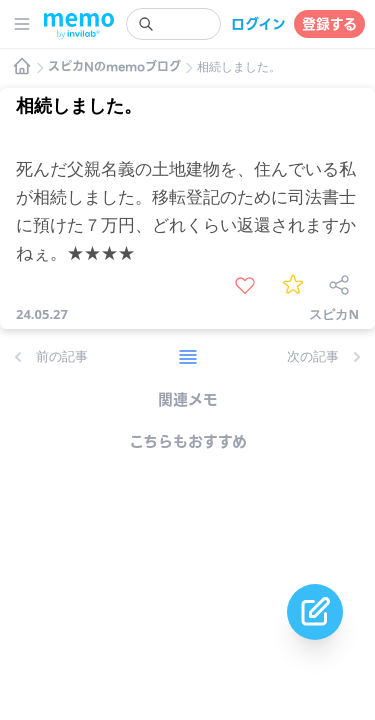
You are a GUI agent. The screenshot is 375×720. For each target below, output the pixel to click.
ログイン (258, 24)
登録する (329, 24)
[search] (173, 24)
